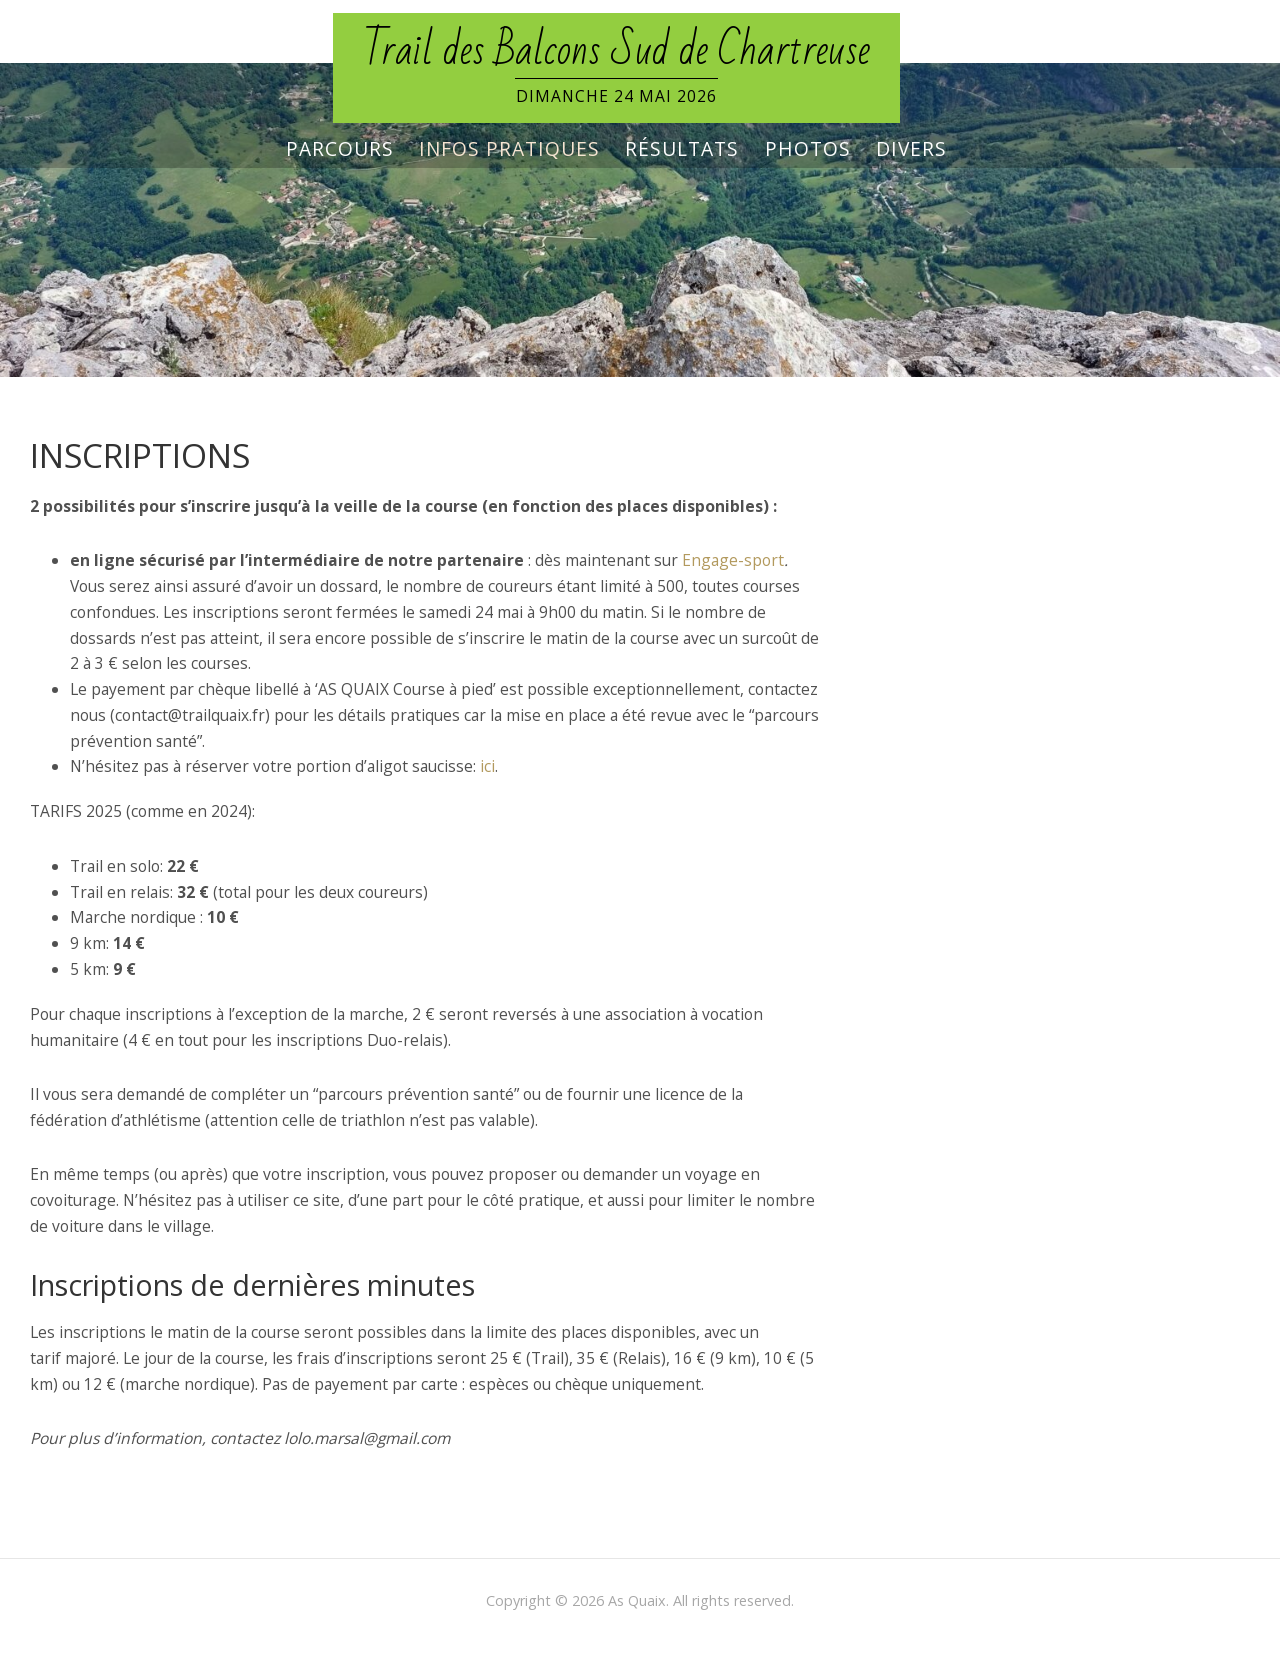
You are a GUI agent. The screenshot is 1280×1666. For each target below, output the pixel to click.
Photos (808, 149)
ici (487, 766)
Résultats (682, 149)
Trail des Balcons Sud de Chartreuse (616, 51)
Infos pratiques (509, 149)
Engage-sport (733, 560)
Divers (911, 149)
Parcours (340, 149)
